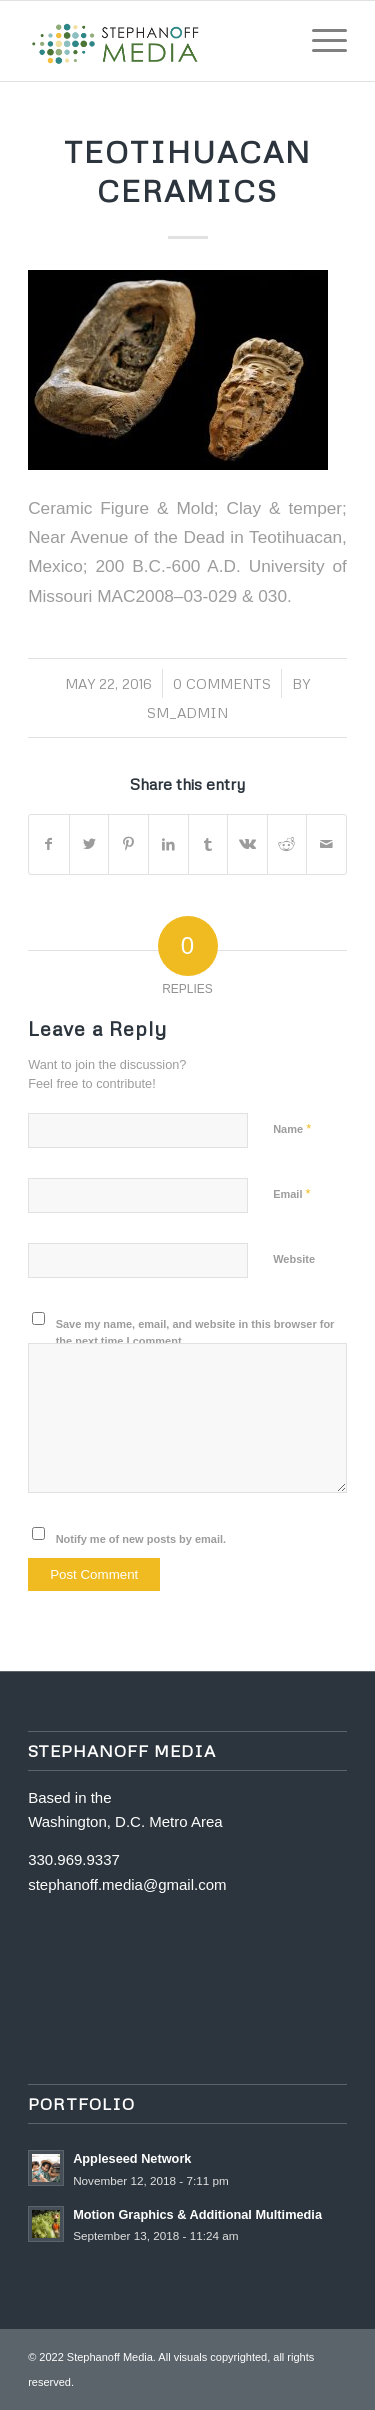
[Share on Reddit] (287, 844)
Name (292, 1128)
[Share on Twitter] (89, 844)
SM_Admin (187, 712)
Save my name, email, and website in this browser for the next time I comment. (195, 1332)
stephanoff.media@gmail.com (127, 1884)
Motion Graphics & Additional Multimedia (197, 2214)
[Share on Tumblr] (208, 844)
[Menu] (319, 41)
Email (291, 1193)
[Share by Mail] (326, 844)
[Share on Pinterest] (128, 844)
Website (294, 1259)
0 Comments (222, 683)
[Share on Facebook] (49, 844)
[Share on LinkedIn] (168, 844)
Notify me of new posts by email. (141, 1539)
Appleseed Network (132, 2158)
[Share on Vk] (247, 844)
